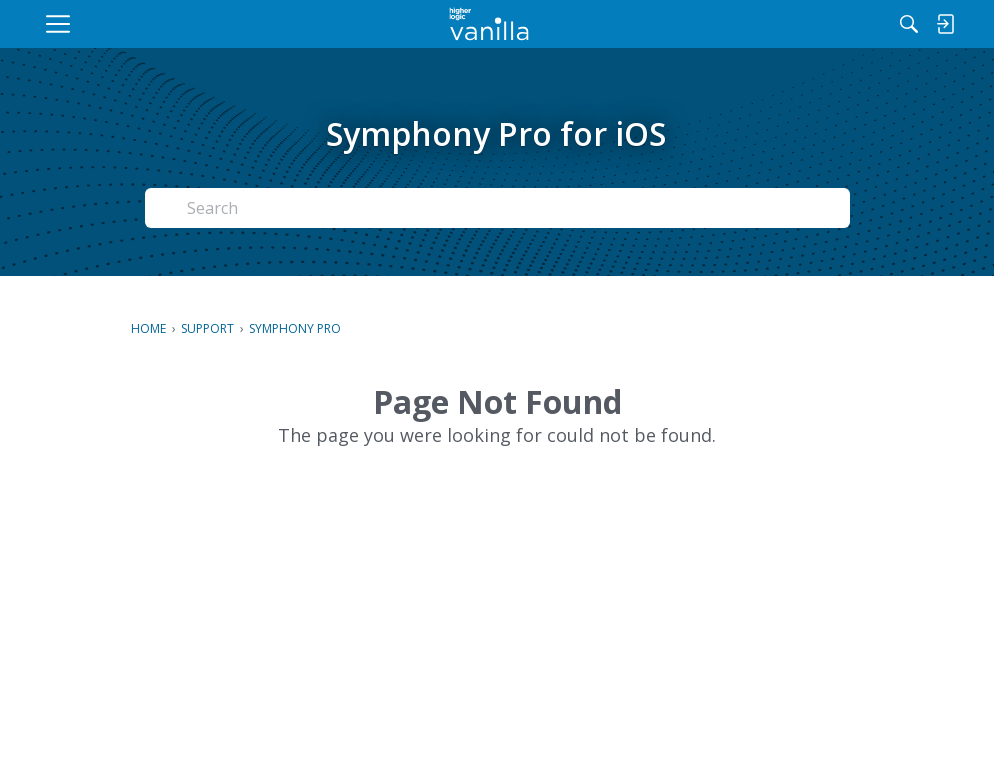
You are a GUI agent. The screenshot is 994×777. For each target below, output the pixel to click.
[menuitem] (195, 24)
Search (795, 208)
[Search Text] (443, 208)
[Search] (751, 24)
